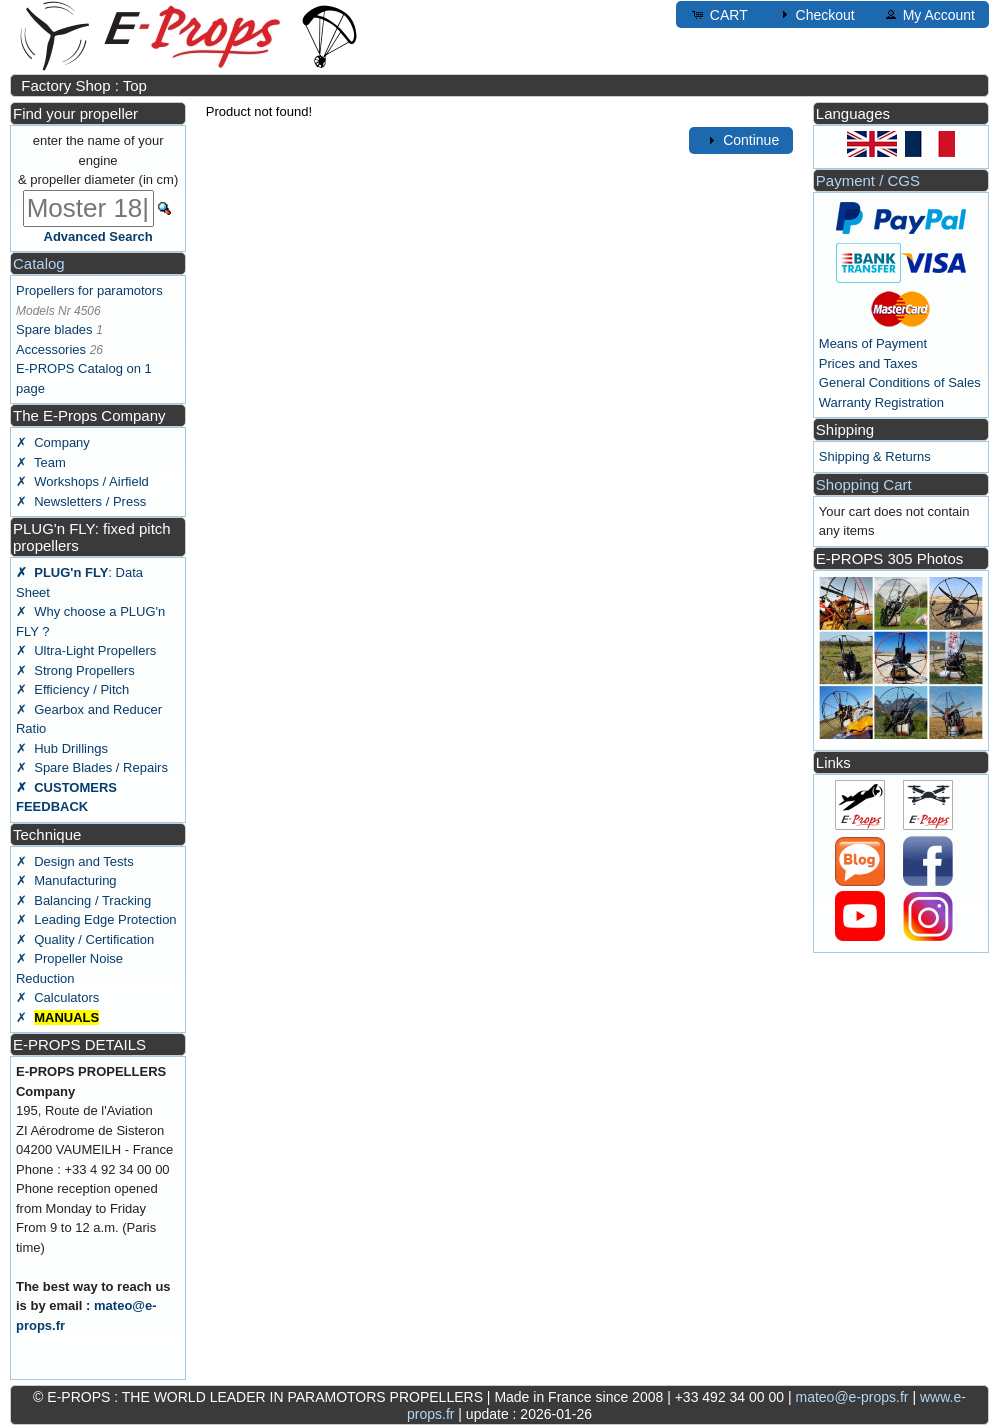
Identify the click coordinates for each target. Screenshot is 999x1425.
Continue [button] (741, 140)
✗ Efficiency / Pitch (72, 689)
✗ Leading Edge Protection (96, 919)
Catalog (39, 263)
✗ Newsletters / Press (81, 501)
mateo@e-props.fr (851, 1397)
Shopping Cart (864, 484)
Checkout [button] (815, 14)
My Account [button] (929, 14)
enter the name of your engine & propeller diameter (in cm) (98, 160)
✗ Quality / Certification (85, 939)
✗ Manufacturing (66, 880)
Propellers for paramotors (89, 290)
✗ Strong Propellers (75, 670)
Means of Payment (873, 343)
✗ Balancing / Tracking (83, 900)
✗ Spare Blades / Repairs (92, 767)
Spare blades (54, 329)
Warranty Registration (881, 402)
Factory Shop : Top (84, 85)
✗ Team (41, 462)
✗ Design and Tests (75, 861)
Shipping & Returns (875, 456)
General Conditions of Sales (900, 382)
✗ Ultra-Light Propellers (86, 650)
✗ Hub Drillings (62, 748)
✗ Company (53, 442)
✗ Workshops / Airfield (82, 481)
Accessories (51, 349)
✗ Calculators (57, 997)
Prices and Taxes (868, 363)
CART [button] (719, 14)
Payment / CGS (868, 180)
